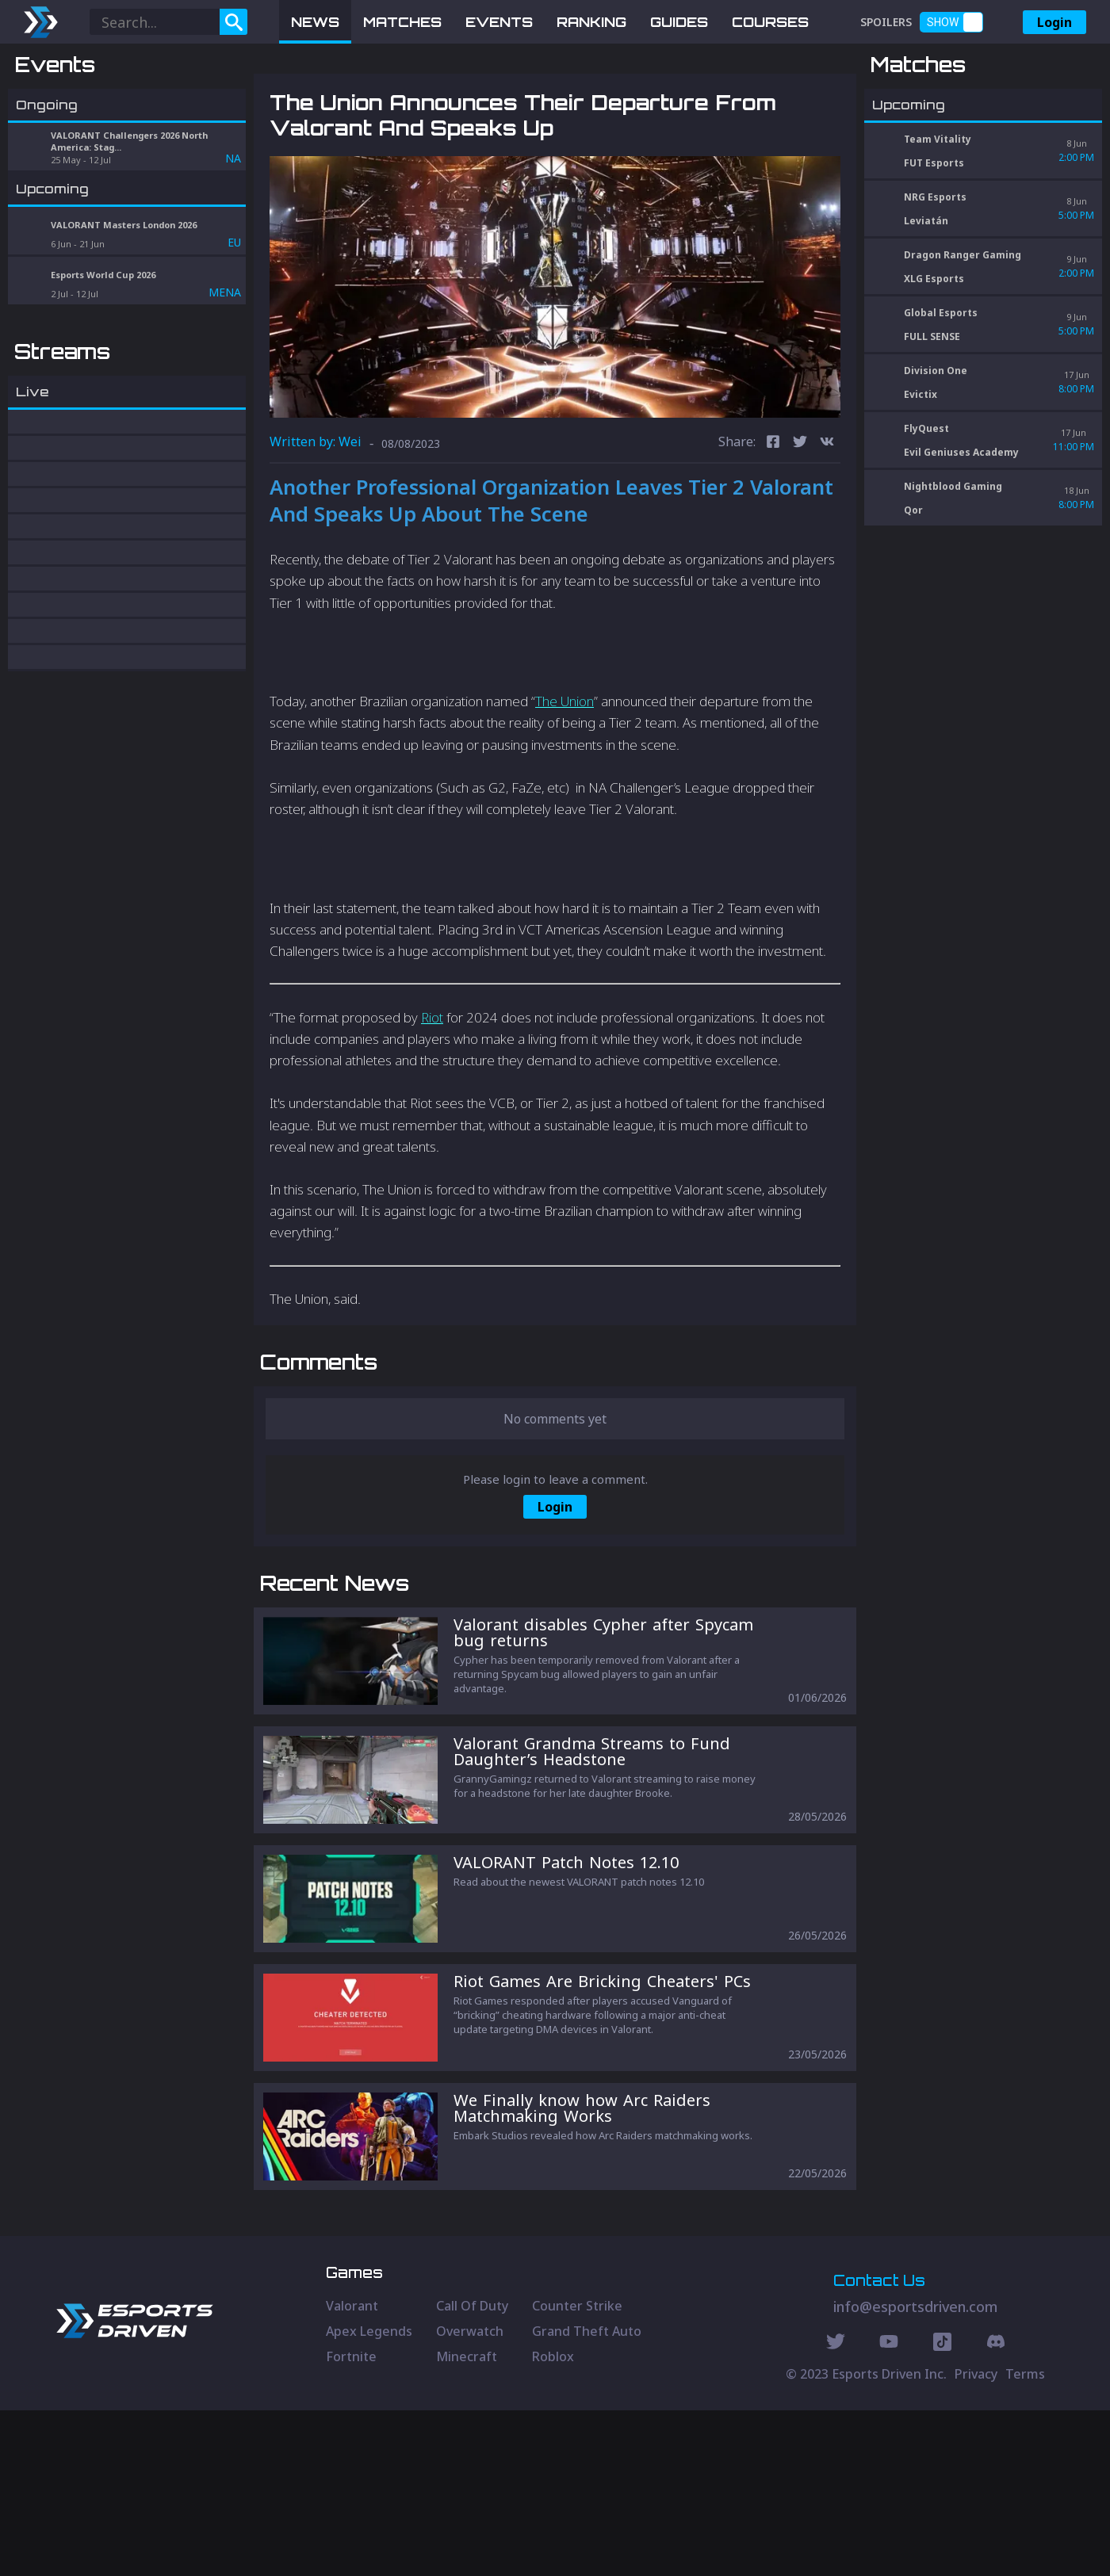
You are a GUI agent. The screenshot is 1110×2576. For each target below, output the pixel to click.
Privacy (976, 2539)
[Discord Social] (942, 2509)
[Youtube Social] (888, 2509)
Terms (1025, 2539)
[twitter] (800, 526)
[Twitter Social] (835, 2509)
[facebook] (773, 526)
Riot (432, 1100)
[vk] (827, 526)
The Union (564, 784)
